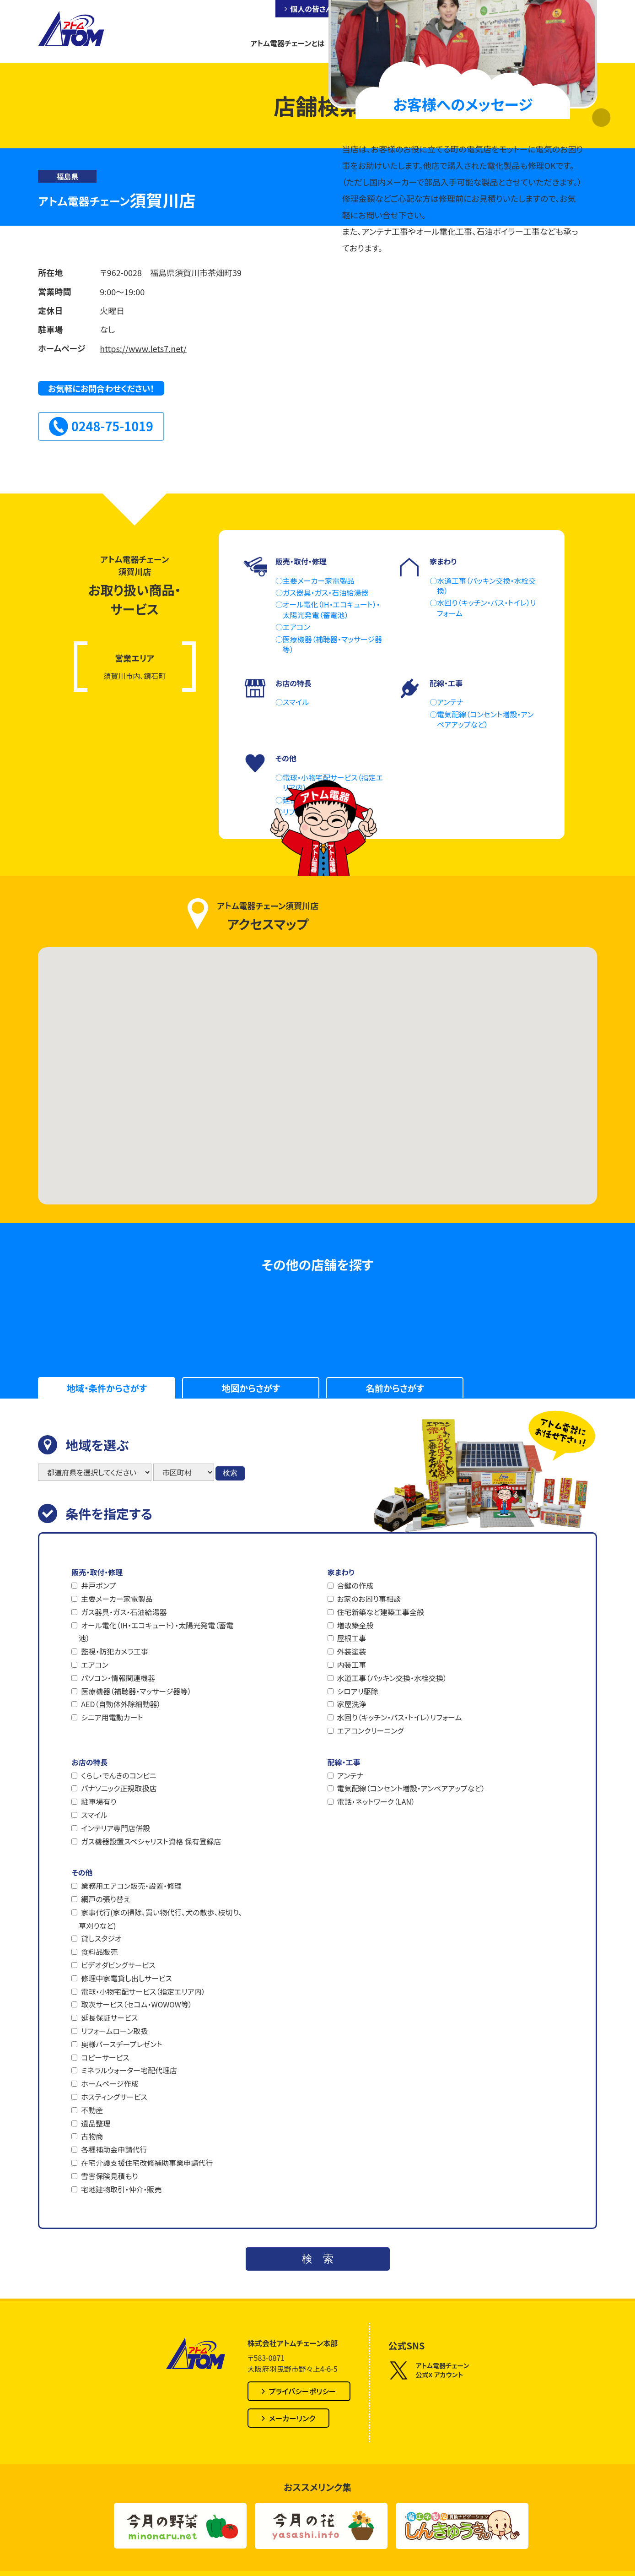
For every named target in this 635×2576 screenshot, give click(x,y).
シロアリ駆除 (357, 1691)
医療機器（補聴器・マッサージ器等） (136, 1691)
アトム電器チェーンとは (287, 43)
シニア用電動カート (112, 1717)
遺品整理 (95, 2123)
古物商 (92, 2136)
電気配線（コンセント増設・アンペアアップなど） (411, 1788)
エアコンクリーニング (370, 1730)
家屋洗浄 (351, 1703)
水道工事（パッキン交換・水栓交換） (392, 1677)
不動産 (92, 2109)
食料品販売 (99, 1951)
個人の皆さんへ (314, 8)
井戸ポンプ (98, 1585)
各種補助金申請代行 (114, 2149)
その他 (81, 1872)
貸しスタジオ (101, 1938)
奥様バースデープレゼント (121, 2044)
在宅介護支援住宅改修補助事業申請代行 (147, 2162)
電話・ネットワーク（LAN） (376, 1801)
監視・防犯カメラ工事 (114, 1651)
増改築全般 (355, 1625)
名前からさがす (395, 1388)
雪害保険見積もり (109, 2175)
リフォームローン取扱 (114, 2030)
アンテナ (350, 1775)
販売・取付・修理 (97, 1572)
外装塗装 (351, 1651)
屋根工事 (351, 1637)
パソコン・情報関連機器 (118, 1677)
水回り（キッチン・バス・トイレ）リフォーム (399, 1717)
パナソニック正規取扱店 (118, 1788)
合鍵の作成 (355, 1585)
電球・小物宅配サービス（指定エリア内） (143, 1991)
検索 (230, 1473)
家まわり (341, 1572)
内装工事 (351, 1664)
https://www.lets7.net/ (143, 348)
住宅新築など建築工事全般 (381, 1611)
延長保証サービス (109, 2017)
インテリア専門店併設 (115, 1827)
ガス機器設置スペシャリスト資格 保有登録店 (151, 1841)
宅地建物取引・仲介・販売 (121, 2189)
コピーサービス (105, 2057)
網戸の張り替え (105, 1898)
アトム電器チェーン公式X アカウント (428, 2370)
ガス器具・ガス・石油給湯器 (124, 1611)
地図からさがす (251, 1388)
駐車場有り (98, 1801)
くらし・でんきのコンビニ (118, 1775)
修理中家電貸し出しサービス (126, 1978)
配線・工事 (344, 1762)
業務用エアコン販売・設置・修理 (131, 1885)
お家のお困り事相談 (369, 1598)
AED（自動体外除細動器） (121, 1703)
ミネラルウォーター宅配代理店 (129, 2070)
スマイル (94, 1814)
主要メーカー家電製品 (116, 1598)
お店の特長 (89, 1762)
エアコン (94, 1664)
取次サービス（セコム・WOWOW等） (136, 2004)
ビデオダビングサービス (118, 1964)
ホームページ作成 (109, 2083)
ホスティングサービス (114, 2096)
